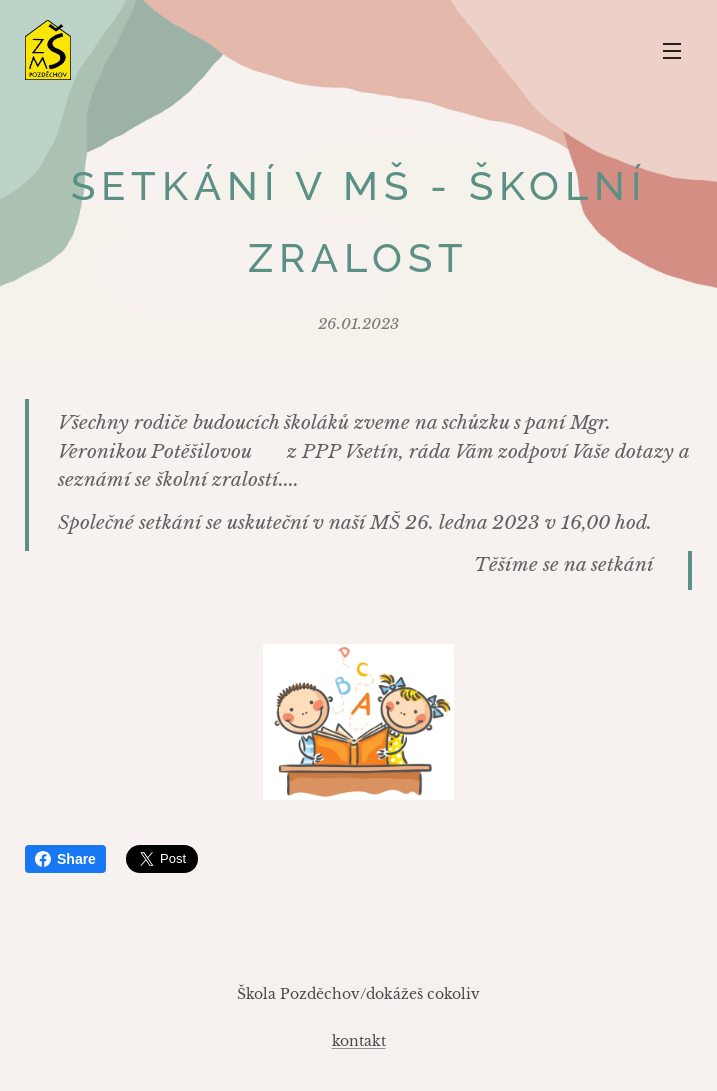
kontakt (359, 1041)
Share (65, 859)
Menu (672, 51)
